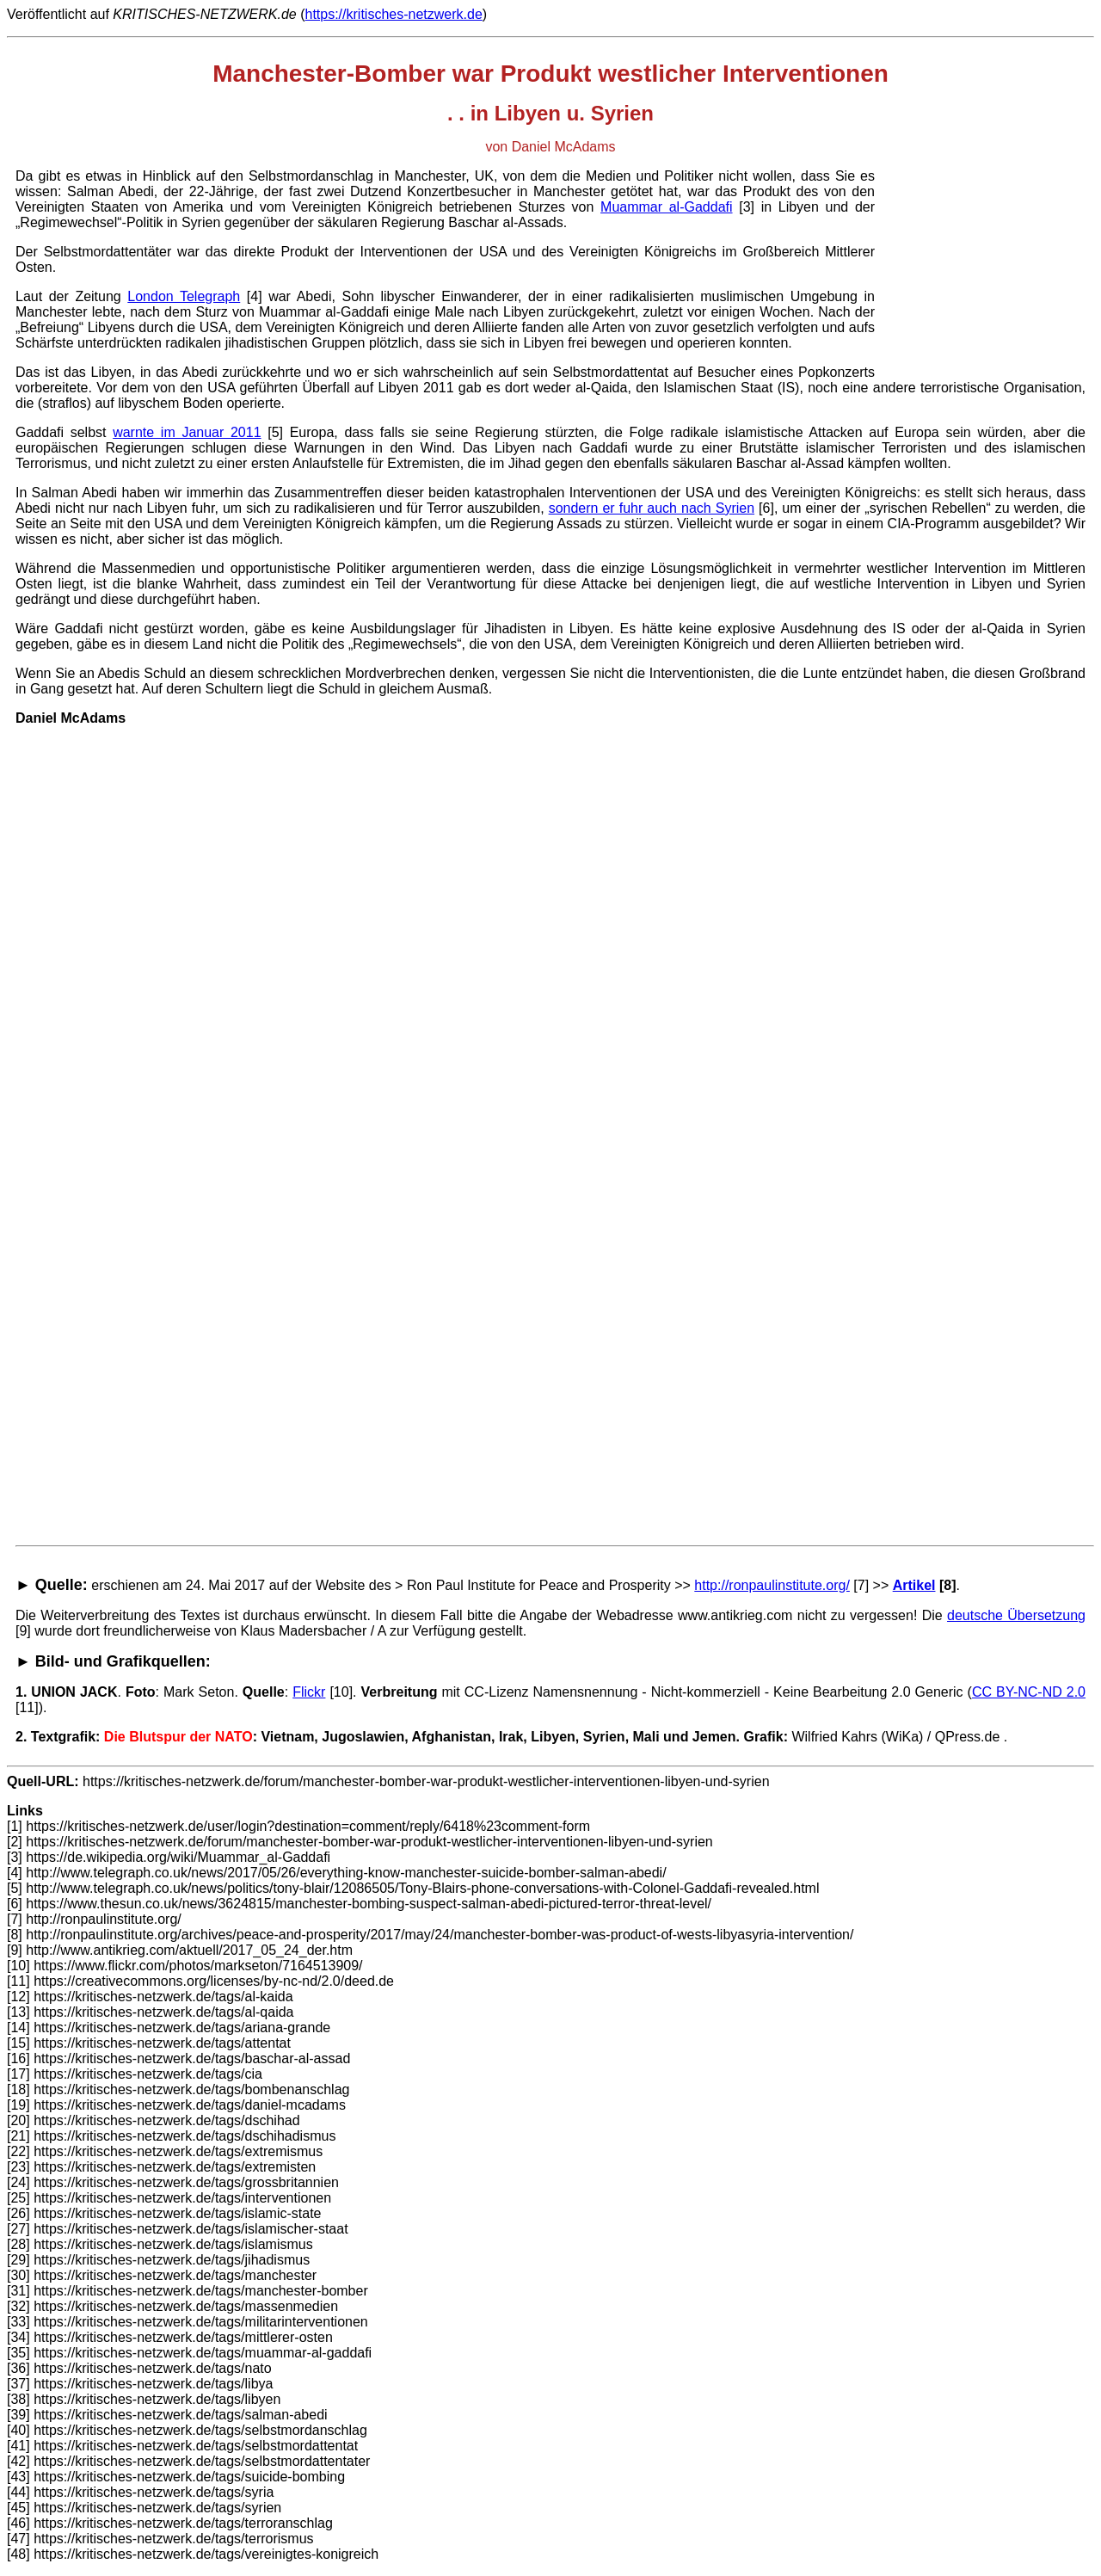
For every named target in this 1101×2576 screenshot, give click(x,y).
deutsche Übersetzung (1016, 1615)
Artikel (914, 1585)
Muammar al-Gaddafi (666, 207)
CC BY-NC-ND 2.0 (1029, 1692)
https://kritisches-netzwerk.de (393, 14)
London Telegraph (183, 296)
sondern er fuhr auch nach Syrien (651, 508)
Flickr (308, 1692)
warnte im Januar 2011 (187, 432)
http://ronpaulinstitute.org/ (772, 1585)
